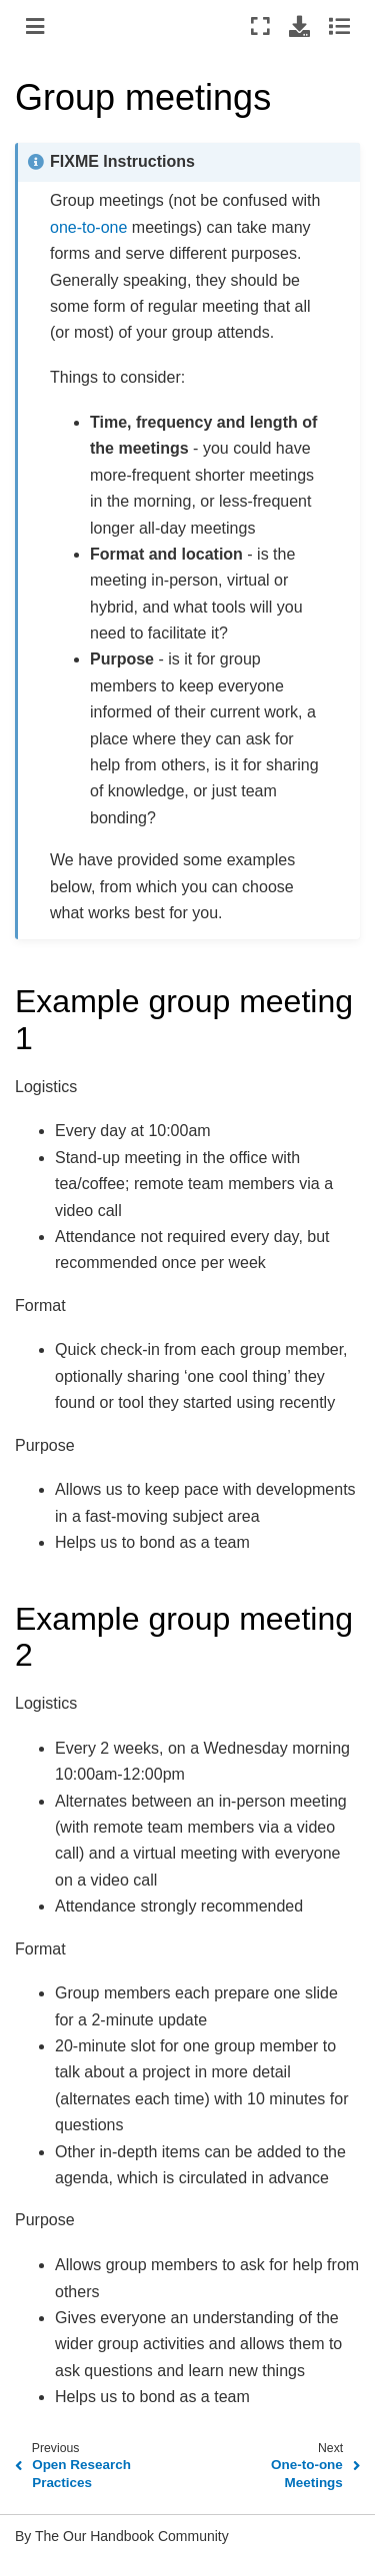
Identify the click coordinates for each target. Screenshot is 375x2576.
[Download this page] (299, 26)
